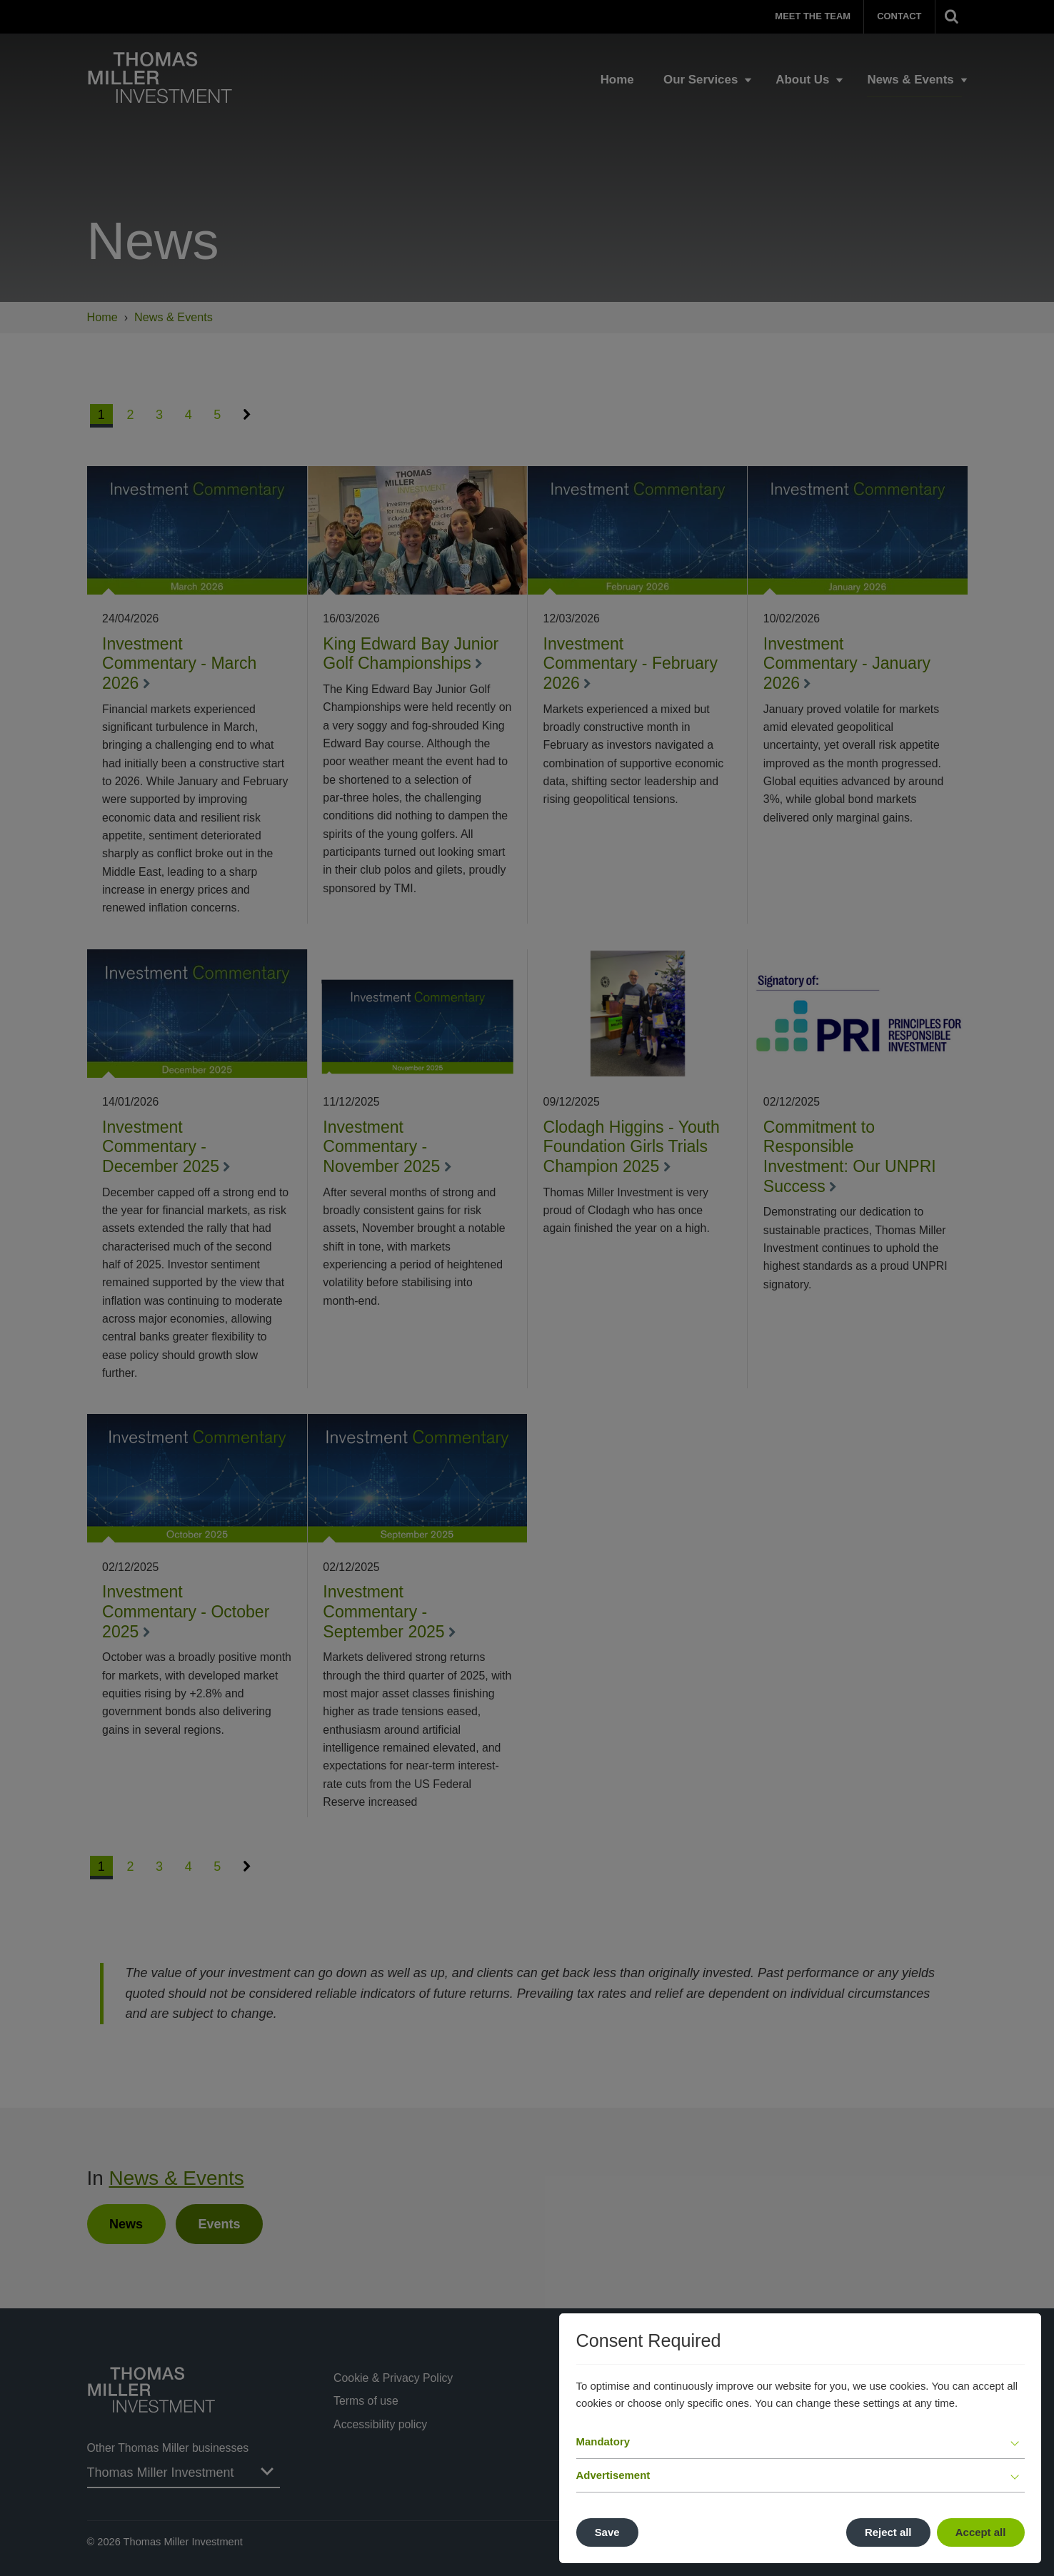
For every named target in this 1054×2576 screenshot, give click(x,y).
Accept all (980, 2532)
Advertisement (613, 2475)
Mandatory (603, 2441)
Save (607, 2532)
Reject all (888, 2532)
